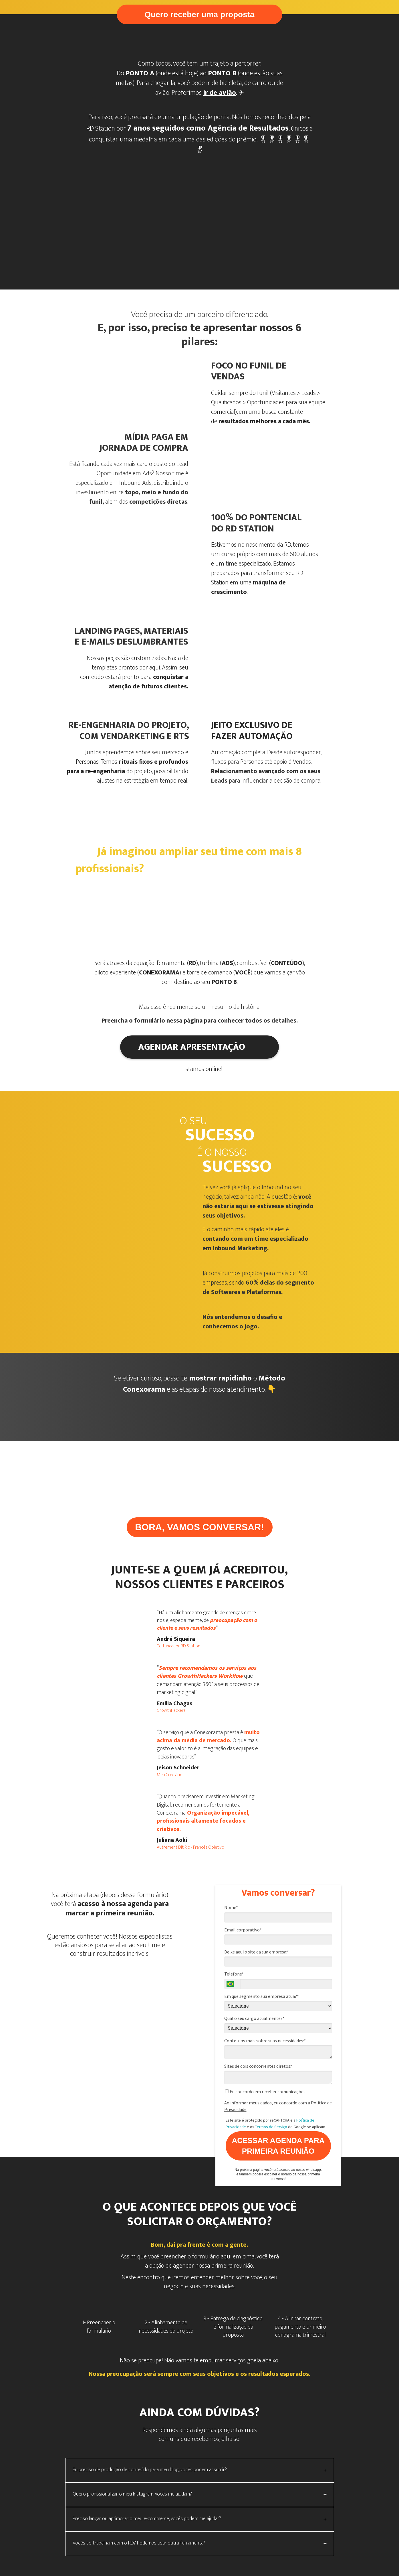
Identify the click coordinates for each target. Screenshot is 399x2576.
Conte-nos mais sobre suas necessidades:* (265, 2040)
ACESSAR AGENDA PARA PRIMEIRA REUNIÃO (278, 2145)
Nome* (231, 1907)
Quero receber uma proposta (199, 14)
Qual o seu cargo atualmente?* (254, 2018)
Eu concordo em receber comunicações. (265, 2091)
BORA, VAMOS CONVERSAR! (199, 1527)
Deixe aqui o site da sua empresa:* (256, 1952)
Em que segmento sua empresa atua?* (261, 1996)
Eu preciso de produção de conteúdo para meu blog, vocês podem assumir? (150, 2469)
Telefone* (234, 1974)
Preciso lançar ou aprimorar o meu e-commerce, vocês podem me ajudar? (147, 2518)
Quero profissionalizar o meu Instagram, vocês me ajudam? (132, 2494)
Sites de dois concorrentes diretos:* (258, 2066)
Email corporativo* (243, 1930)
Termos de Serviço (271, 2126)
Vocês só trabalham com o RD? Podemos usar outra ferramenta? (139, 2543)
